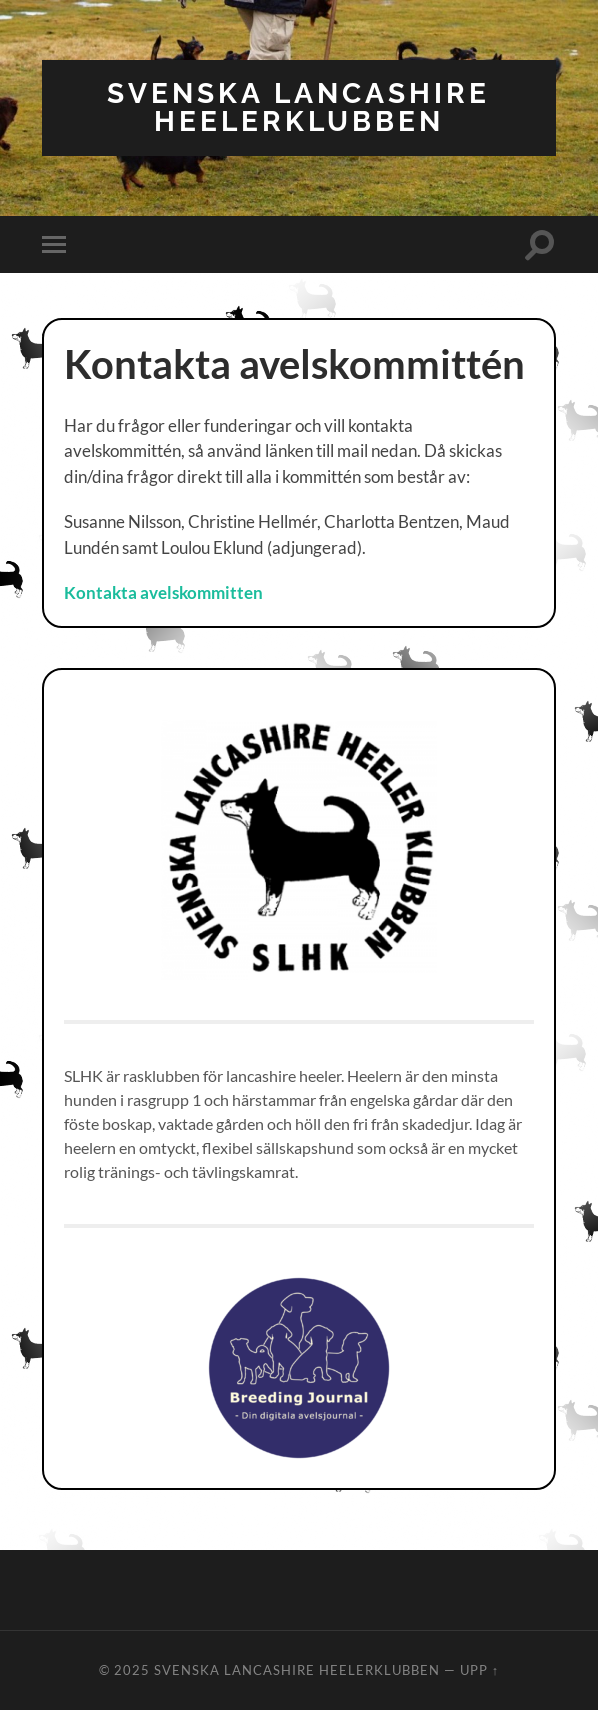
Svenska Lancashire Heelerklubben (298, 107)
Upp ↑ (479, 1670)
